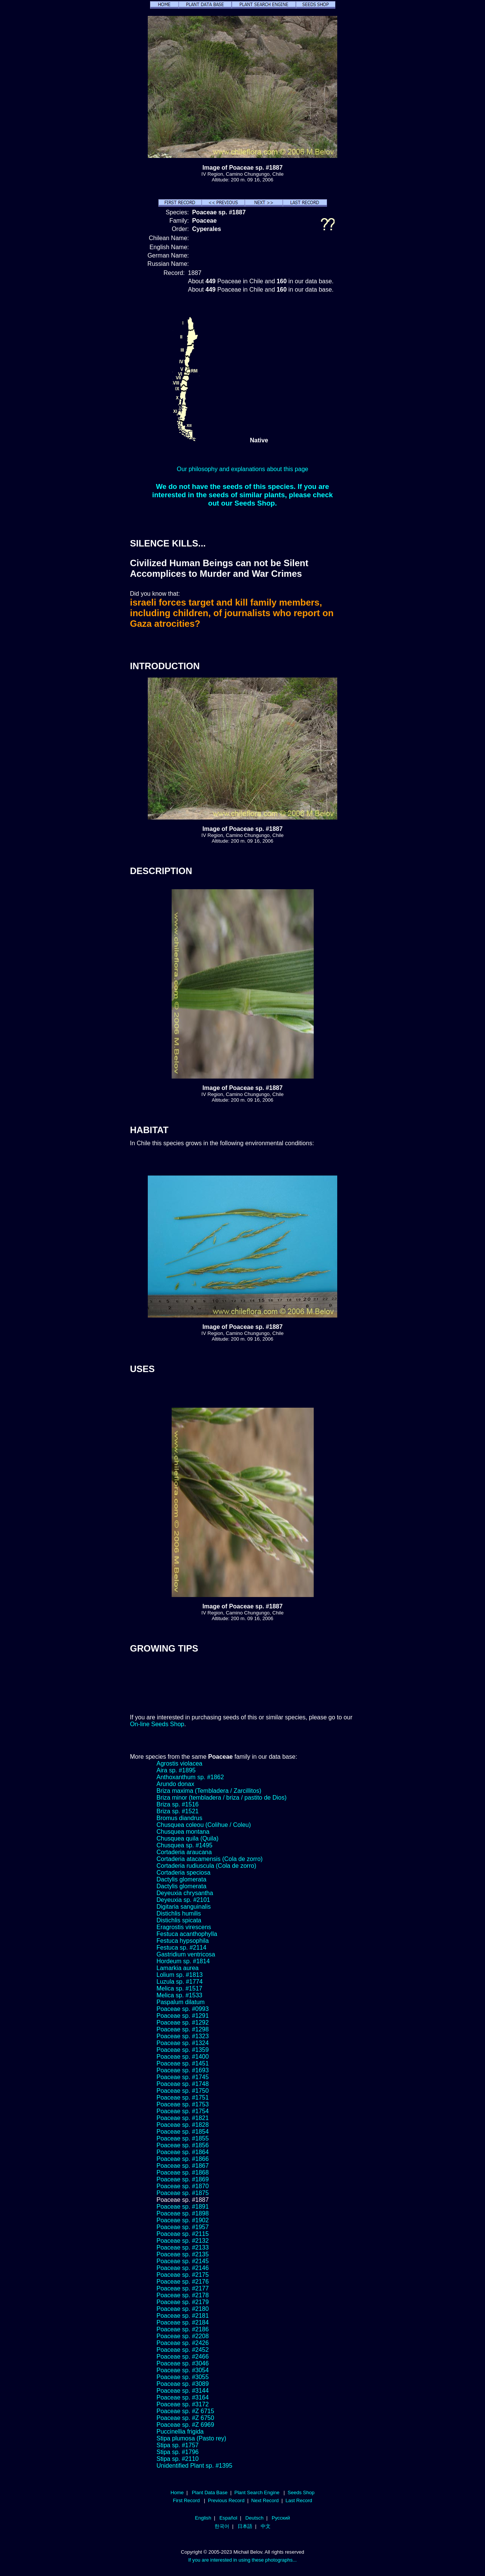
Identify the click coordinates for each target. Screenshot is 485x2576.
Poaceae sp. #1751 (182, 2097)
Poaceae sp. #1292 (182, 2022)
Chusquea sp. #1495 (184, 1845)
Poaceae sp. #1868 (182, 2172)
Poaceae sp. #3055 (182, 2377)
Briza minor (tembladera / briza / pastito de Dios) (221, 1797)
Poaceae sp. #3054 (182, 2370)
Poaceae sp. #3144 (182, 2390)
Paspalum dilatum (180, 2002)
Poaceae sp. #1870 (182, 2186)
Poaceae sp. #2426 (182, 2343)
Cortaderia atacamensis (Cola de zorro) (209, 1859)
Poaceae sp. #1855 (182, 2138)
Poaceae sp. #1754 (182, 2111)
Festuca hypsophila (182, 1940)
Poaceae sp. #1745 (182, 2077)
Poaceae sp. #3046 (182, 2363)
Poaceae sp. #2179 (182, 2302)
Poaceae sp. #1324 (182, 2043)
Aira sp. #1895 (176, 1770)
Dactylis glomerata (181, 1879)
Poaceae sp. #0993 (182, 2009)
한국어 (221, 2526)
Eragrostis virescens (183, 1927)
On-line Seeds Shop (157, 1724)
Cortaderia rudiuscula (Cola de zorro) (206, 1866)
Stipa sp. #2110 (177, 2459)
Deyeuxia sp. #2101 (183, 1900)
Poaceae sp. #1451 (182, 2063)
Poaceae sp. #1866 (182, 2159)
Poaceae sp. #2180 (182, 2309)
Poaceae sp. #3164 (182, 2397)
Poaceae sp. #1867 (182, 2165)
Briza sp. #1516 (177, 1804)
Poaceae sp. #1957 (182, 2227)
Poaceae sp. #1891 (182, 2206)
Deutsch (255, 2518)
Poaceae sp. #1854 (182, 2131)
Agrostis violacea (179, 1763)
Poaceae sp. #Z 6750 (185, 2418)
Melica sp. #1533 (179, 1995)
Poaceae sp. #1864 (182, 2152)
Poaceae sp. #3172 (182, 2404)
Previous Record (226, 2500)
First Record (186, 2500)
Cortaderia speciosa (183, 1872)
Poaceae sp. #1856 (182, 2145)
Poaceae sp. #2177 (182, 2288)
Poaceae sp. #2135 (182, 2254)
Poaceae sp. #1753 (182, 2104)
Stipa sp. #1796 (177, 2452)
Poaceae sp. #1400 (182, 2056)
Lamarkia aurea (177, 1968)
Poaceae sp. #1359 (182, 2050)
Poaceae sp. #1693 (182, 2070)
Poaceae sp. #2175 (182, 2275)
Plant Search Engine (256, 2492)
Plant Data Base (209, 2492)
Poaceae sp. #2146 (182, 2268)
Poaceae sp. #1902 (182, 2220)
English (203, 2518)
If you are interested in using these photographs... (242, 2560)
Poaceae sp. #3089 (182, 2384)
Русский (281, 2518)
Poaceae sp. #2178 (182, 2295)
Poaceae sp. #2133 (182, 2247)
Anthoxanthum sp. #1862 (190, 1777)
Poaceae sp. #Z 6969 (185, 2424)
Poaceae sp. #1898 (182, 2213)
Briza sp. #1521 (177, 1811)
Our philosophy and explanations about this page (242, 469)
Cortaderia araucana (184, 1852)
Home (177, 2492)
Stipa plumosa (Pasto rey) (191, 2438)
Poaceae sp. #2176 (182, 2281)
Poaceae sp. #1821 (182, 2118)
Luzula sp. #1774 (179, 1981)
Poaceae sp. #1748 (182, 2084)
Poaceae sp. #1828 (182, 2125)
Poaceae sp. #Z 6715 (185, 2411)
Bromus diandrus (179, 1818)
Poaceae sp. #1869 (182, 2179)
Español (228, 2518)
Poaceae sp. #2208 (182, 2336)
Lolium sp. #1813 (179, 1975)
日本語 (245, 2526)
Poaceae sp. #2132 (182, 2240)
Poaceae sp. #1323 (182, 2036)
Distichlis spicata (178, 1920)
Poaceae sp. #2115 (182, 2234)
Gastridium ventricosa (185, 1954)
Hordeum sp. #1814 (183, 1961)
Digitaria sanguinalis (183, 1906)
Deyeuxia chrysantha (184, 1893)
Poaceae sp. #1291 (182, 2015)
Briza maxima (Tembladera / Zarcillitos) (208, 1791)
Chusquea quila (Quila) (187, 1838)
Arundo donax (175, 1784)
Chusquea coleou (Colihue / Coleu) (203, 1825)
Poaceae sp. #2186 (182, 2329)
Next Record (265, 2500)
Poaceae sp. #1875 (182, 2193)
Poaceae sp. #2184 (182, 2322)
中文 (266, 2526)
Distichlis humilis (178, 1913)
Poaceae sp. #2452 (182, 2350)
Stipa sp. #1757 (177, 2445)
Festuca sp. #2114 (181, 1947)
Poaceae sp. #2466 (182, 2356)
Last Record (298, 2500)
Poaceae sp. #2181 (182, 2315)
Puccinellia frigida (180, 2431)
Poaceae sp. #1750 (182, 2090)
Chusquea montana (183, 1831)
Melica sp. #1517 (179, 1988)
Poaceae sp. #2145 (182, 2261)
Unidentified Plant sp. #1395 (194, 2465)
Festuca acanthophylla (186, 1934)
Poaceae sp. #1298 (182, 2029)
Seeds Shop (301, 2492)
